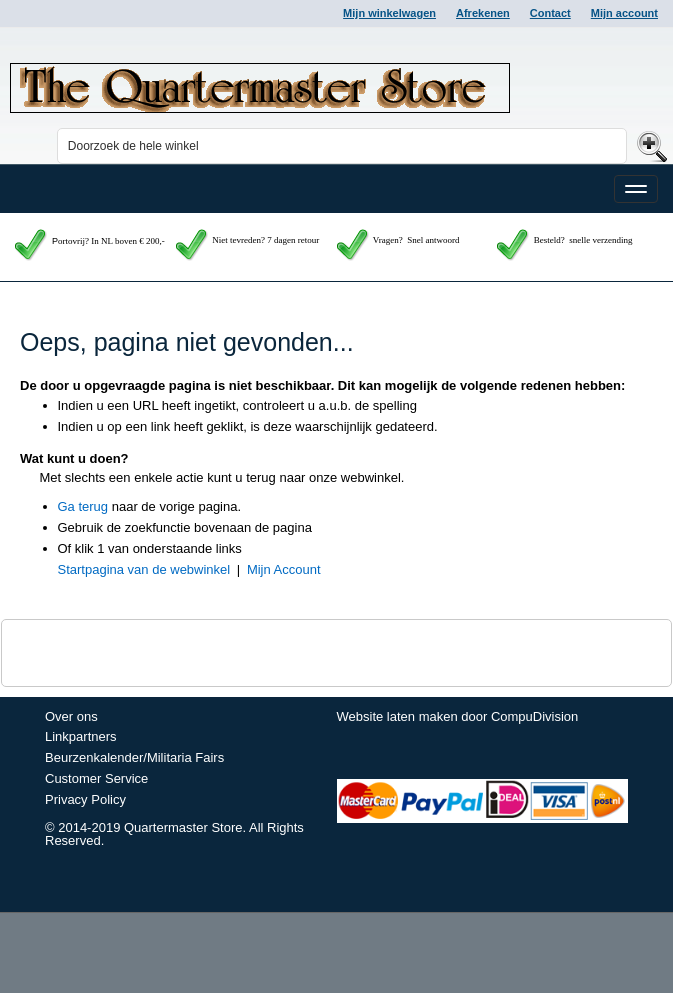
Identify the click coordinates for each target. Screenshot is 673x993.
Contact (550, 13)
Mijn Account (284, 569)
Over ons (71, 716)
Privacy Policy (85, 799)
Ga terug (83, 506)
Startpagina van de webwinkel (144, 569)
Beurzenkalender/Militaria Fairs (134, 757)
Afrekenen (483, 13)
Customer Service (96, 778)
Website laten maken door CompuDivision (458, 716)
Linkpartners (81, 736)
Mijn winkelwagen (389, 13)
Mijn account (624, 13)
